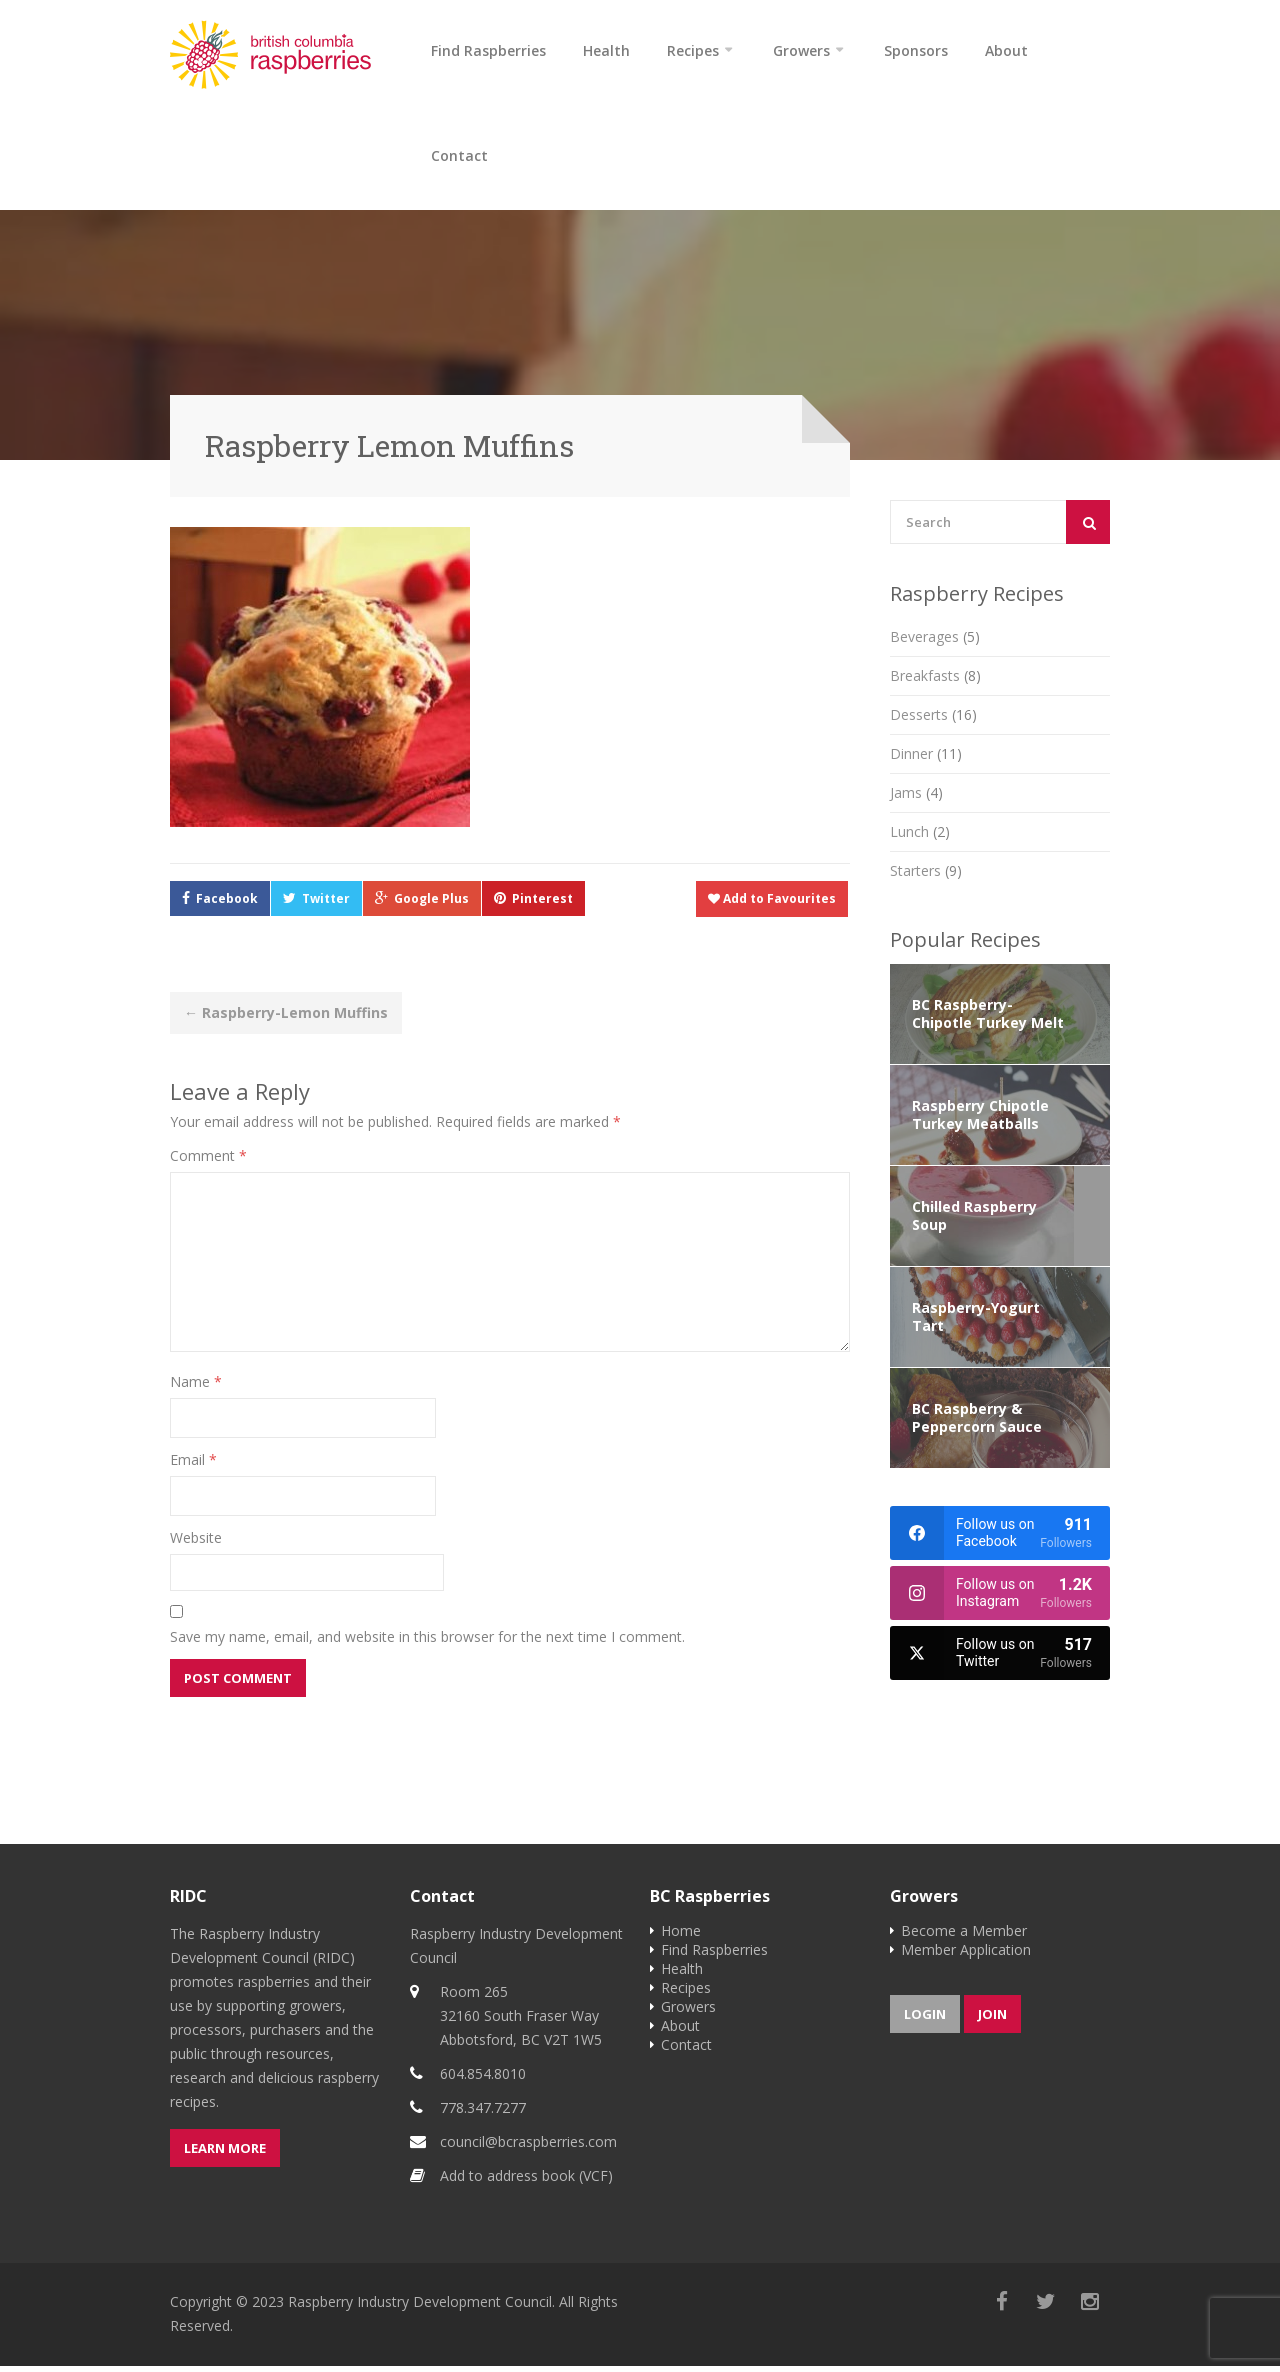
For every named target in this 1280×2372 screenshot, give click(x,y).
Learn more (225, 2154)
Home (681, 1936)
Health (606, 50)
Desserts (933, 720)
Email (193, 1465)
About (1006, 50)
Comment (208, 1161)
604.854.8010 (483, 2079)
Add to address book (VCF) (526, 2181)
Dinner (926, 759)
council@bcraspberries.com (528, 2147)
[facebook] (1000, 1539)
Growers (801, 50)
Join (992, 2020)
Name (196, 1387)
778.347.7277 (483, 2113)
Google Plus (431, 904)
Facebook (227, 904)
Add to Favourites (772, 904)
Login (925, 2020)
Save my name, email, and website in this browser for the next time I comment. (427, 1642)
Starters (926, 876)
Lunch (920, 837)
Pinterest (542, 904)
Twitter (326, 904)
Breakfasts (935, 681)
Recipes (693, 50)
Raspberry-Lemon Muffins (286, 1018)
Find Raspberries (488, 50)
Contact (459, 158)
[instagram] (1000, 1599)
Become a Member (964, 1936)
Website (196, 1543)
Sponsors (916, 50)
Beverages (935, 642)
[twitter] (1000, 1659)
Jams (916, 798)
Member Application (966, 1955)
